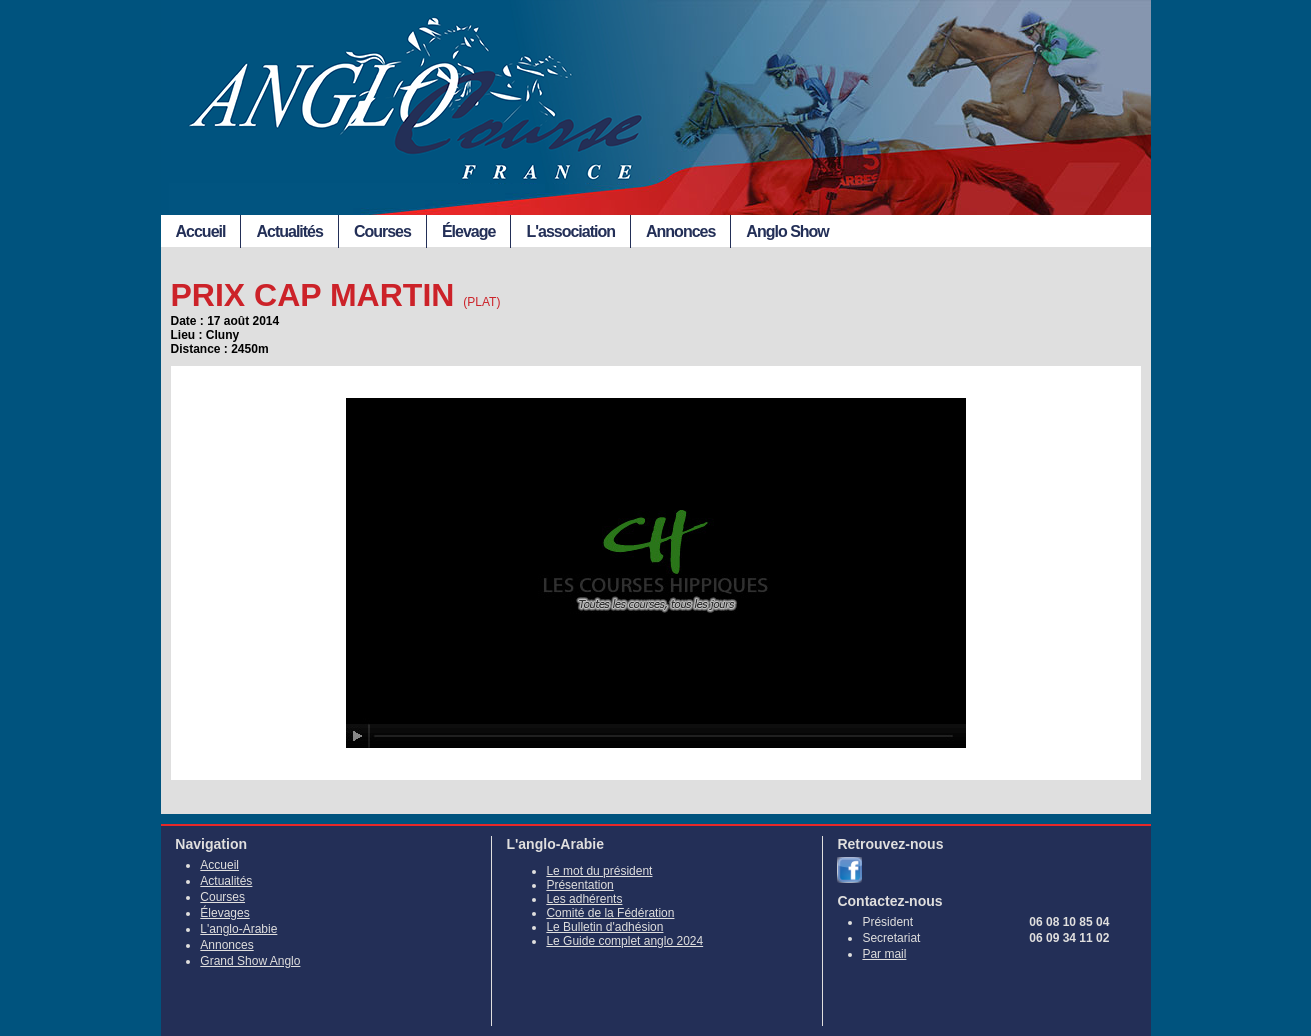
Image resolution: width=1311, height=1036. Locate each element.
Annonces (680, 231)
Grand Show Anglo (250, 961)
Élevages (224, 913)
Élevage (468, 231)
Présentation (579, 885)
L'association (570, 231)
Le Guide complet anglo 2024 (624, 941)
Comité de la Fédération (610, 913)
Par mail (884, 954)
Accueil (201, 231)
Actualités (289, 231)
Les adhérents (584, 899)
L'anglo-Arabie (238, 929)
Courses (382, 231)
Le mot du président (599, 871)
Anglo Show (787, 231)
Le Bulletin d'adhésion (604, 927)
